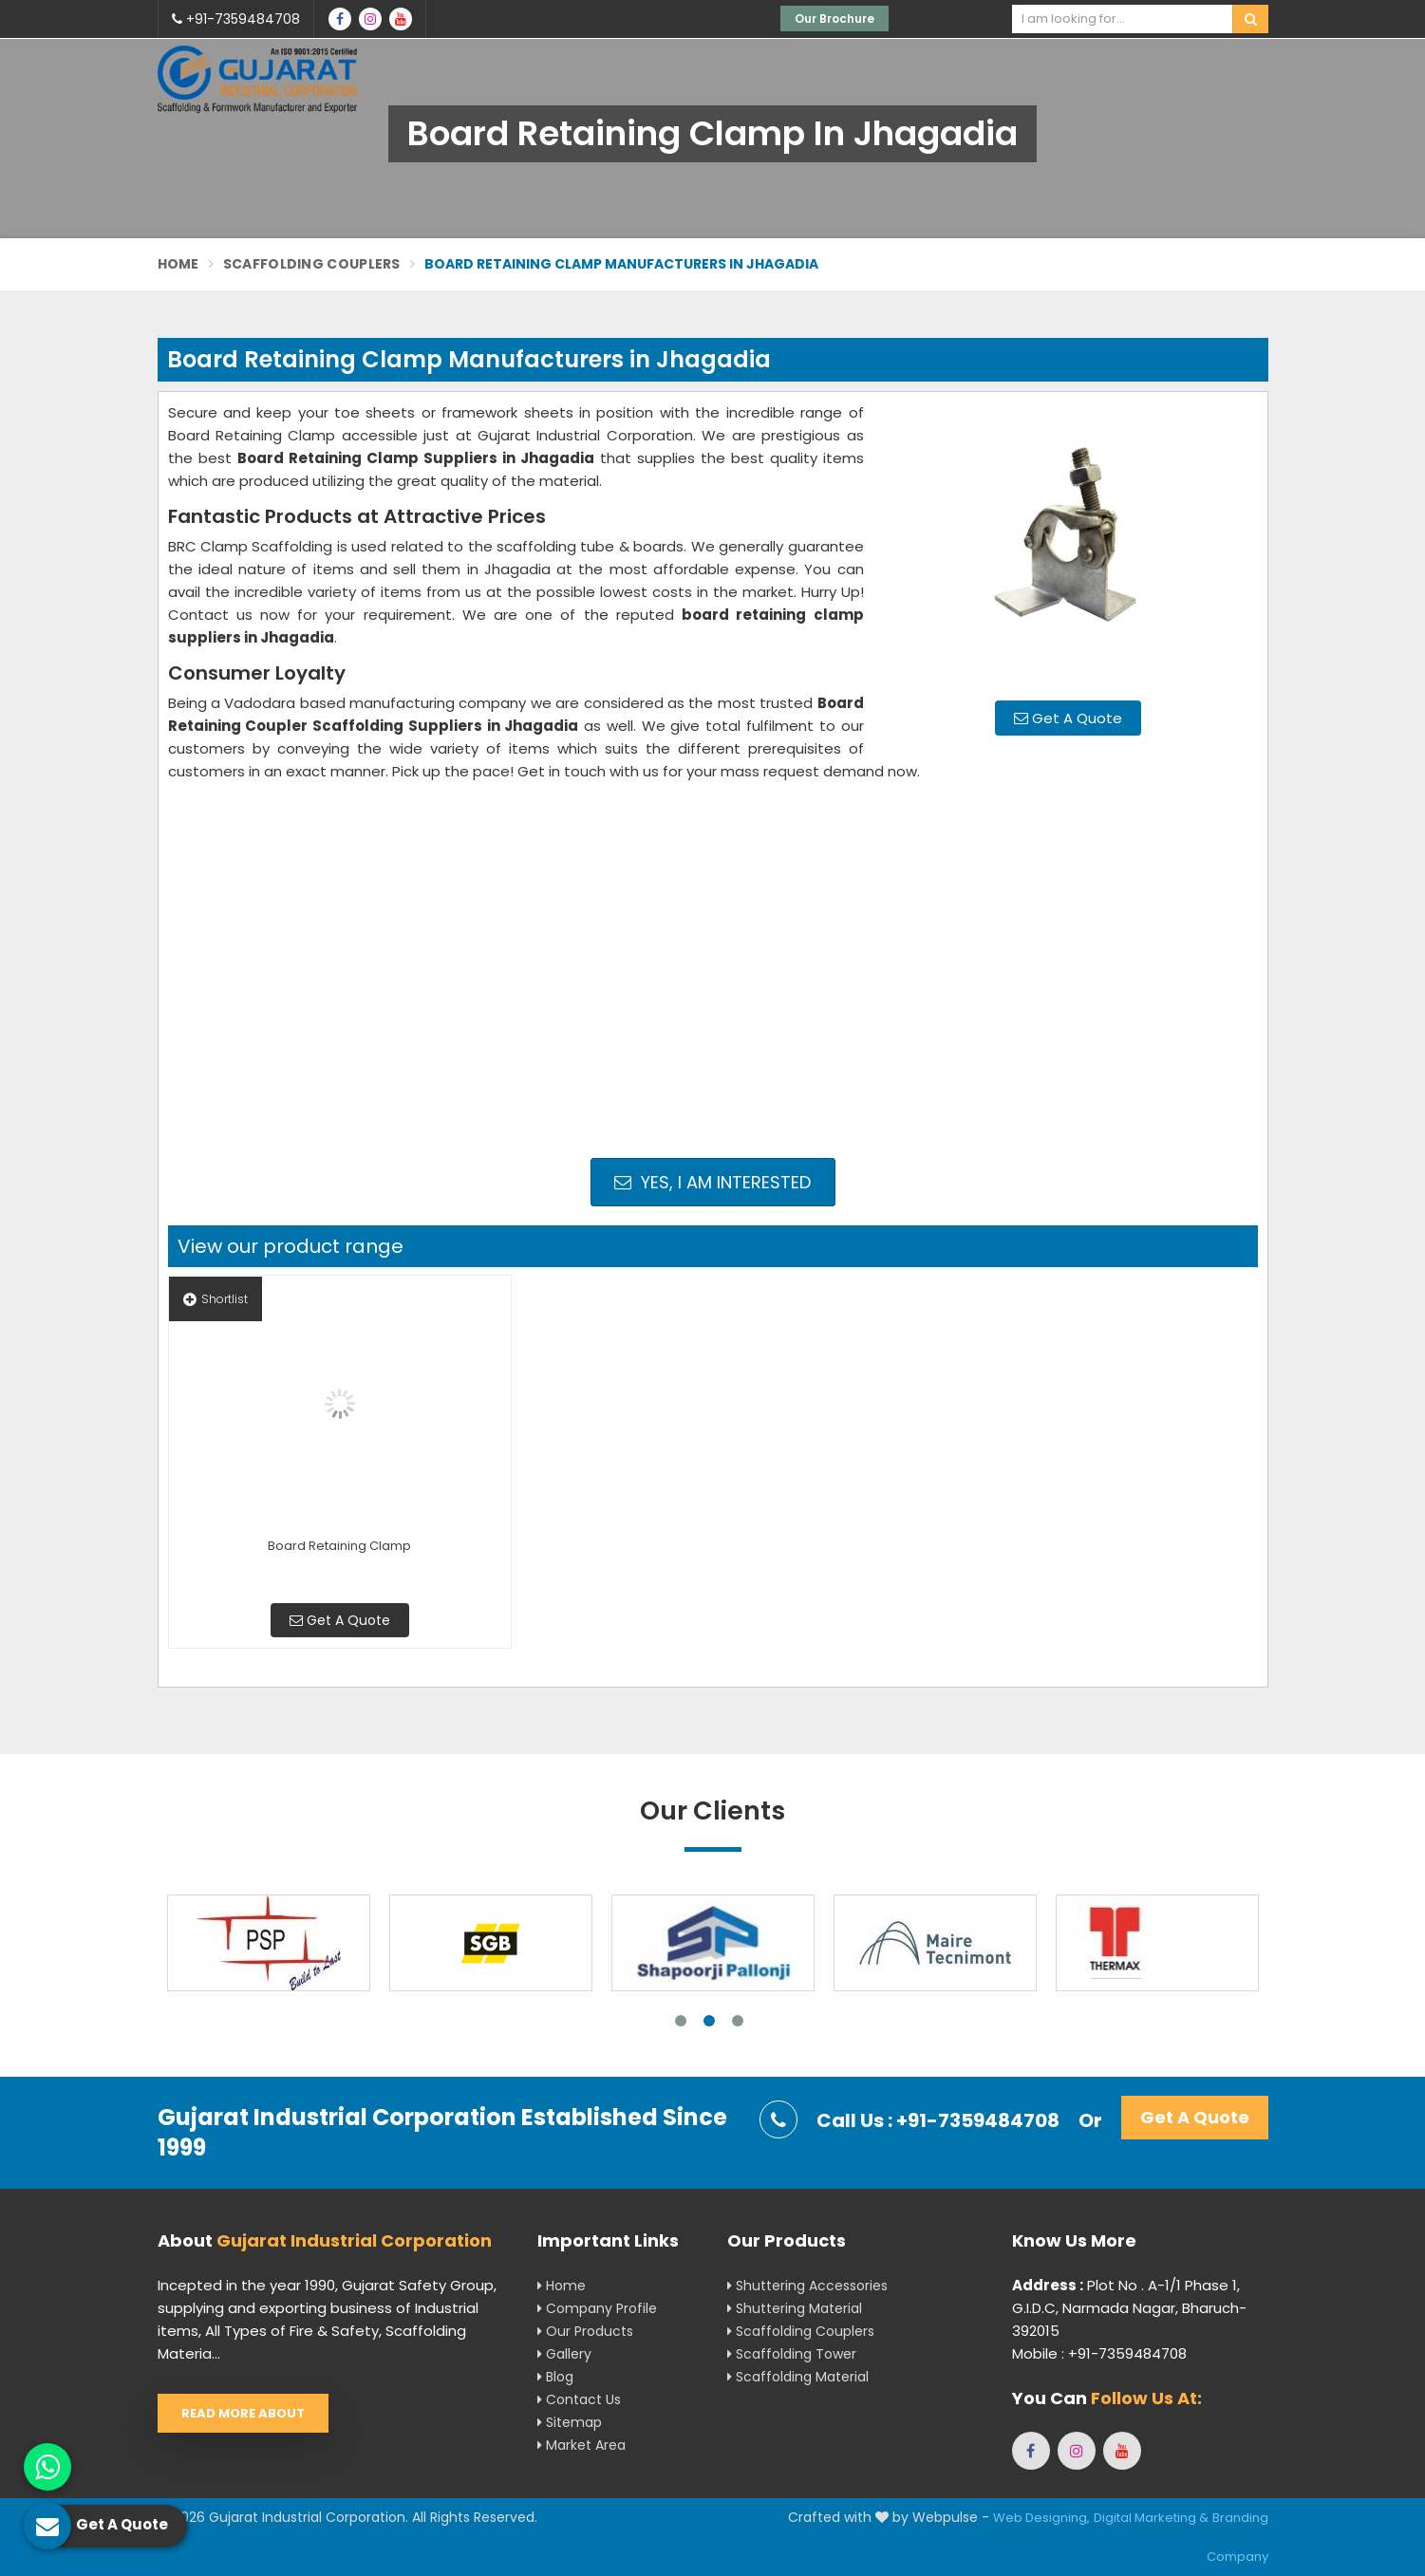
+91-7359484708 (236, 18)
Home (178, 263)
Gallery (564, 2353)
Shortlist (215, 1299)
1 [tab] (680, 2020)
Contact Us (579, 2399)
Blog (555, 2376)
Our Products (585, 2331)
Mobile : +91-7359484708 (1099, 2353)
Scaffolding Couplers (312, 263)
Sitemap (569, 2422)
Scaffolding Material (798, 2376)
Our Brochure (834, 18)
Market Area (581, 2445)
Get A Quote (1068, 718)
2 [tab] (709, 2020)
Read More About (243, 2413)
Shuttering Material (794, 2308)
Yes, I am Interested (712, 1182)
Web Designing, (1041, 2518)
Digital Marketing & (1151, 2518)
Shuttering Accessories (807, 2285)
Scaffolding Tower (791, 2353)
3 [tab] (737, 2020)
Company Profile (597, 2308)
